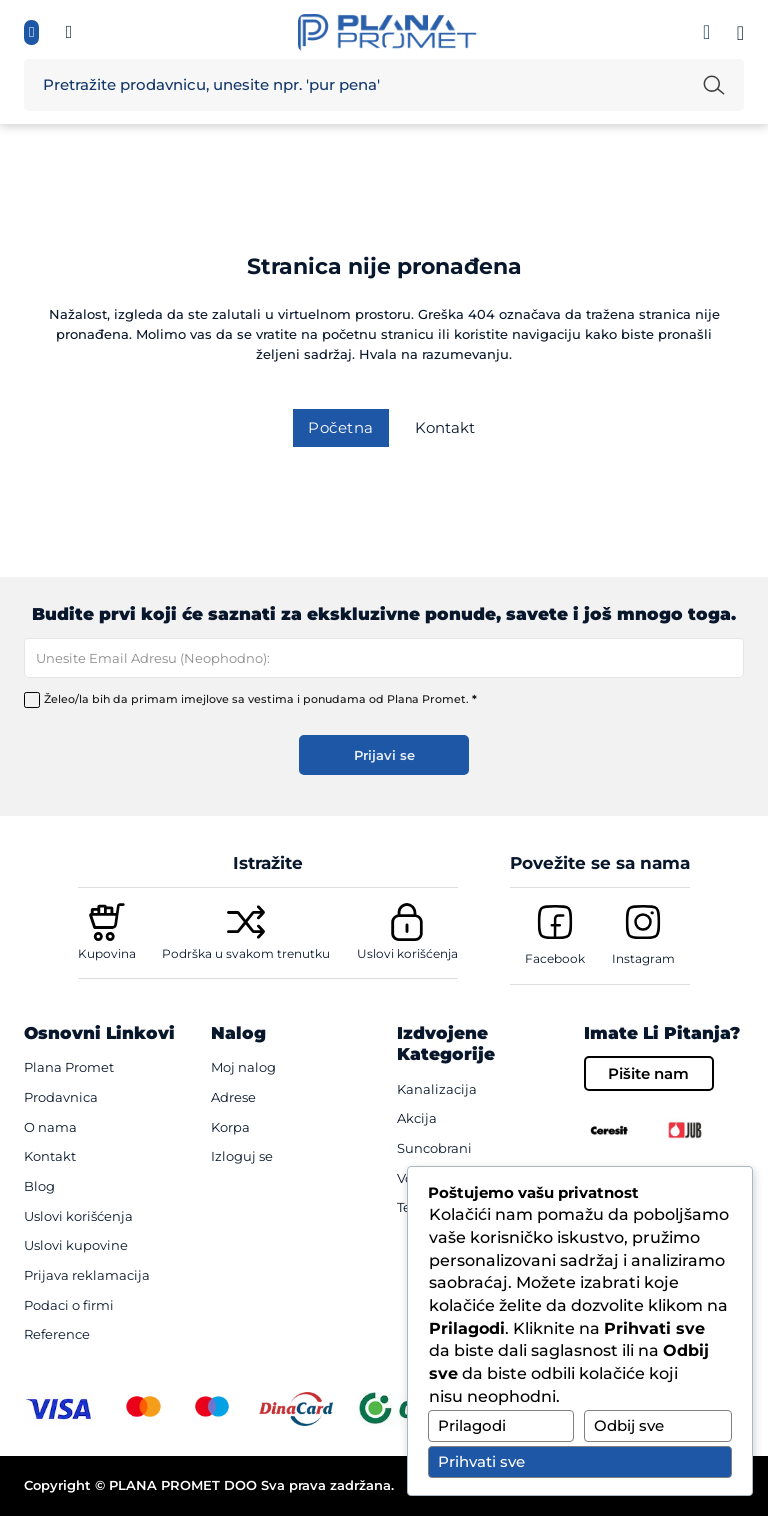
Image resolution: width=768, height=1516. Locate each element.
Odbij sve (629, 1425)
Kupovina (107, 953)
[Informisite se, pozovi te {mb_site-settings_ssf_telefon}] (69, 32)
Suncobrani (434, 1148)
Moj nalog (243, 1067)
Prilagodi (472, 1425)
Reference (57, 1334)
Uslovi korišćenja (407, 953)
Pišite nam (648, 1073)
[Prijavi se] (706, 32)
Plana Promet (69, 1067)
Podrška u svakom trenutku (246, 953)
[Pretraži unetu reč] (714, 85)
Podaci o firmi (69, 1305)
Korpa (230, 1127)
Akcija (417, 1118)
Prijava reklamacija (87, 1275)
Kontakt (445, 427)
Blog (39, 1186)
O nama (50, 1127)
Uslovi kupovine (76, 1245)
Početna (341, 427)
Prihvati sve (481, 1461)
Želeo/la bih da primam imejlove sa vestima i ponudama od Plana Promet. (260, 699)
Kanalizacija (437, 1089)
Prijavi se (384, 755)
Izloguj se (242, 1156)
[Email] (384, 658)
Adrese (233, 1097)
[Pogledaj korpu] (740, 33)
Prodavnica (61, 1097)
